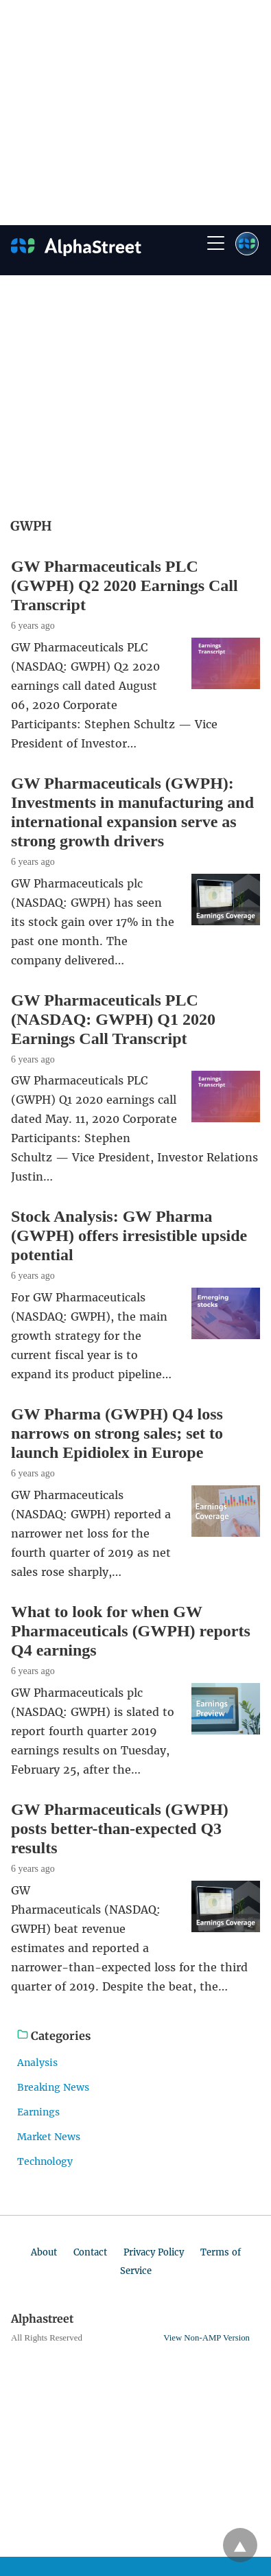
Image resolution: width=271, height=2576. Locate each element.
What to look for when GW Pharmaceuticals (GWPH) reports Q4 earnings (130, 1631)
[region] (128, 110)
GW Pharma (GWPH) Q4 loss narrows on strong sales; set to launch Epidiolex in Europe (117, 1433)
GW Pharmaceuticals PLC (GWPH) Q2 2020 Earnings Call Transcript (124, 585)
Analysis (37, 2062)
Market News (48, 2137)
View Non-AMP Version (206, 2338)
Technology (45, 2161)
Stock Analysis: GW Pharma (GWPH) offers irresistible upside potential (129, 1235)
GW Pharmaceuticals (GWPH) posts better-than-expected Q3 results (119, 1828)
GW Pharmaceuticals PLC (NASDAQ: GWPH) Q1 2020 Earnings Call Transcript (113, 1019)
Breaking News (53, 2087)
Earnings (38, 2112)
